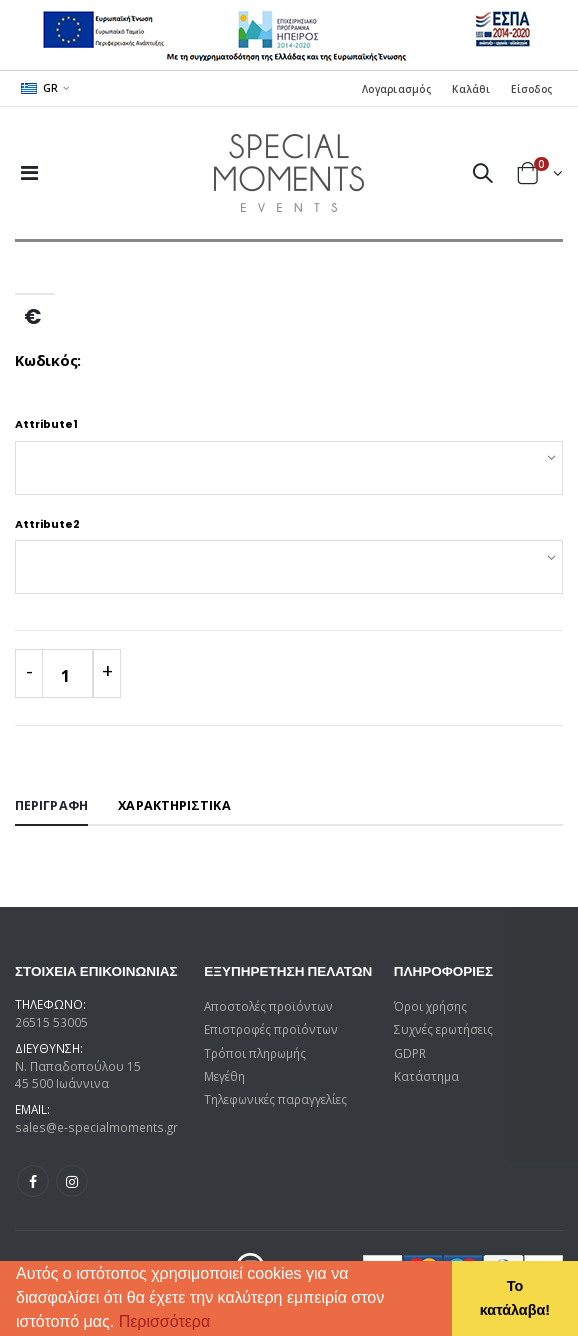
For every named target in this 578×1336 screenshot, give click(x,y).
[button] (218, 1324)
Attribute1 (46, 424)
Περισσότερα (165, 1321)
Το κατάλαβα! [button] (515, 1298)
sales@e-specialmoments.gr (96, 1127)
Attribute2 (47, 524)
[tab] (51, 807)
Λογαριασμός (396, 89)
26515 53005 (51, 1022)
